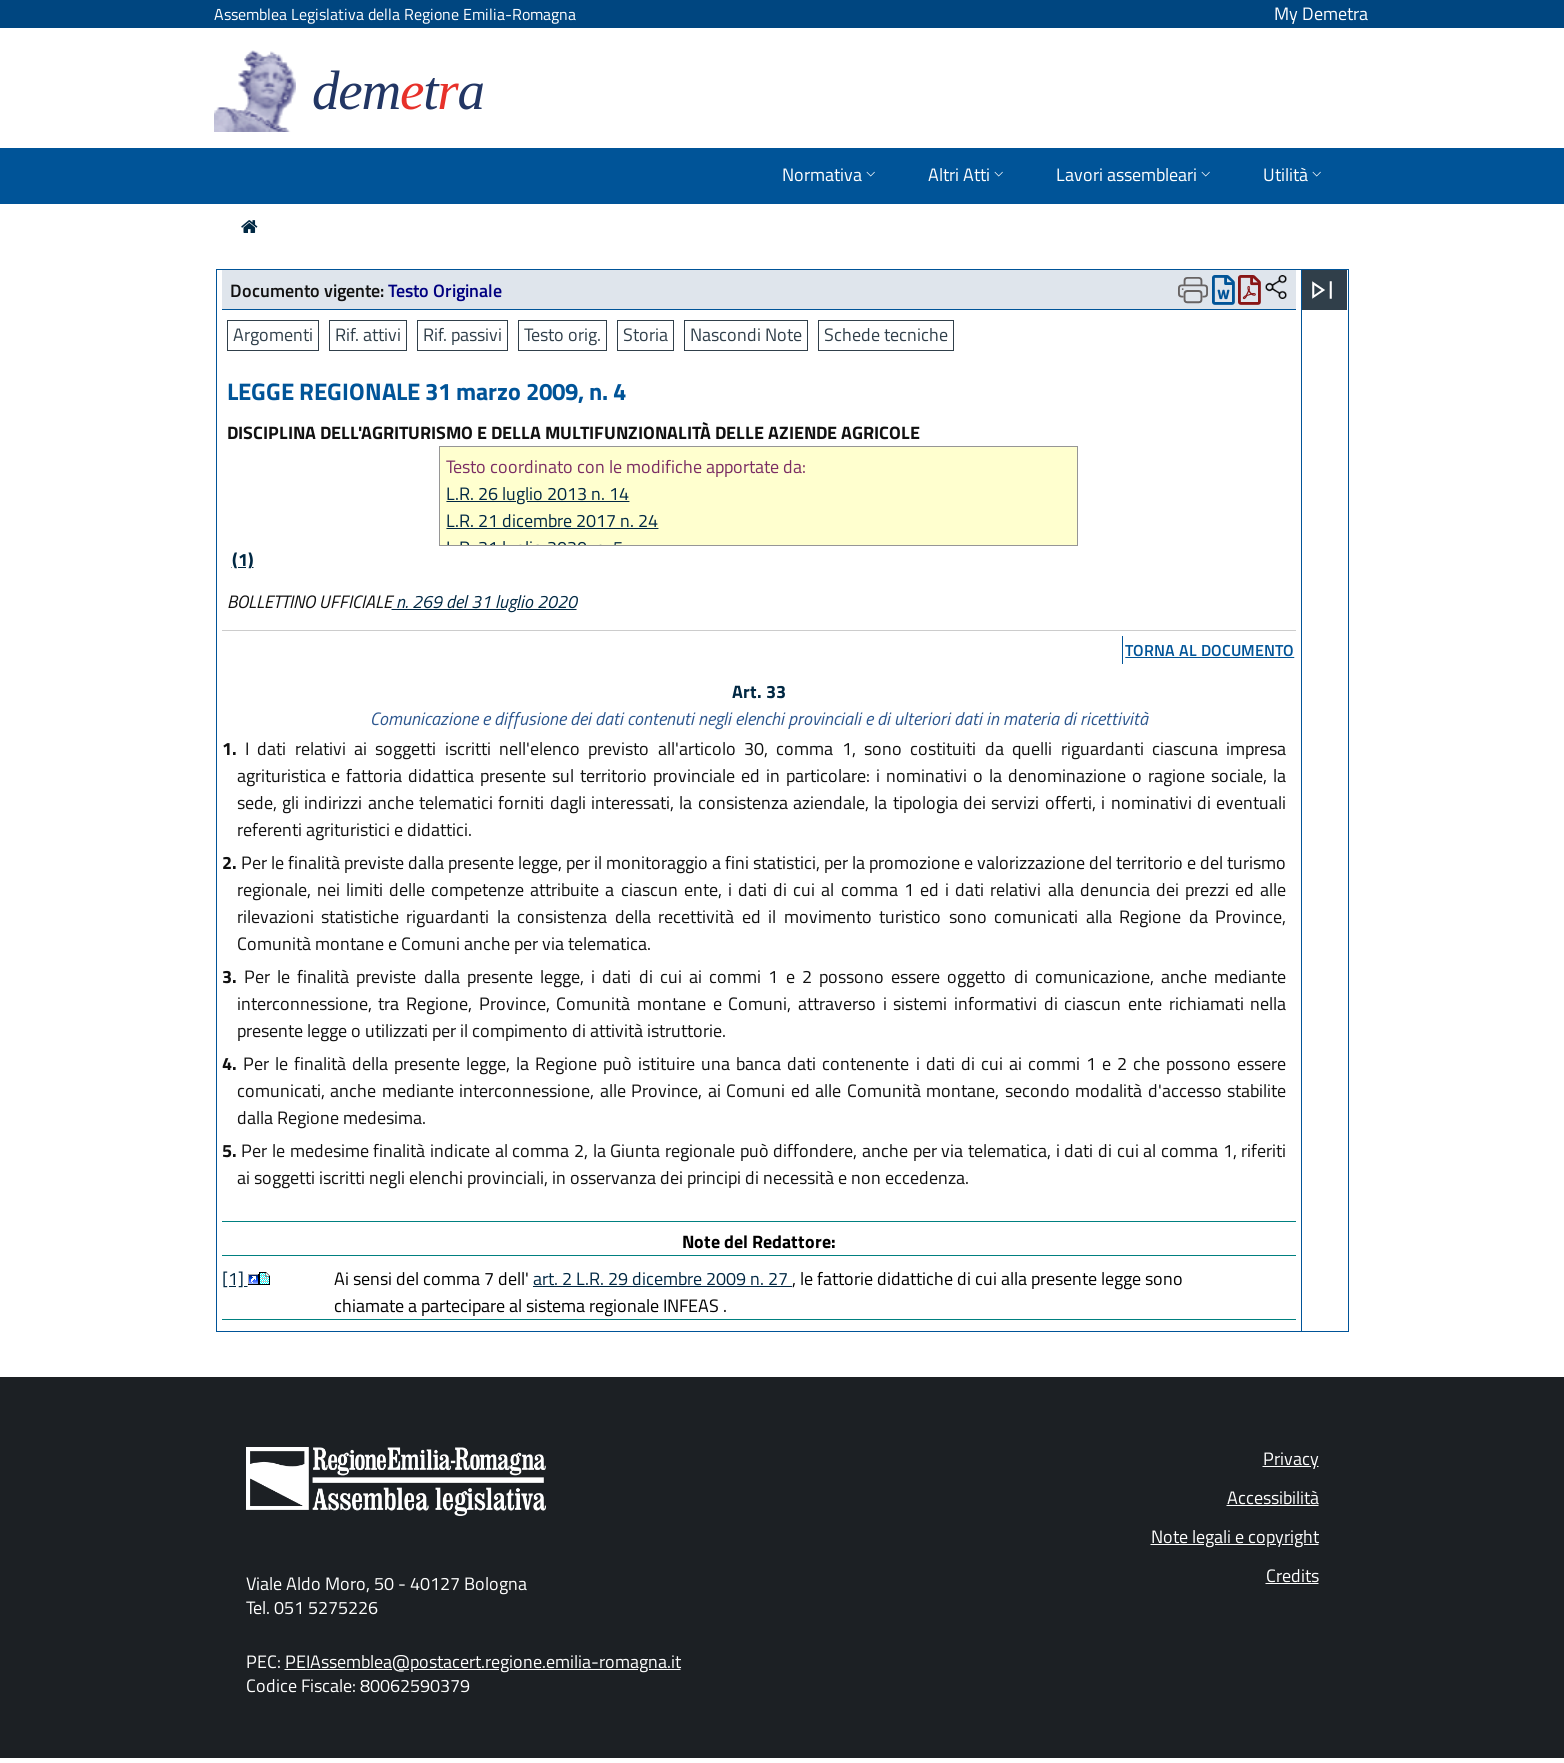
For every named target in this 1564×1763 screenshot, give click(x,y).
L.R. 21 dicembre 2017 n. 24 (552, 520)
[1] (235, 1278)
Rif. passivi (462, 334)
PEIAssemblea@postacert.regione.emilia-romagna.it (483, 1661)
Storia (645, 334)
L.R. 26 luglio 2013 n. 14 (537, 493)
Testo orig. (562, 334)
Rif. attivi (368, 334)
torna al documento (1209, 650)
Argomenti (273, 334)
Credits (1292, 1575)
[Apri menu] (1322, 290)
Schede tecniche (886, 334)
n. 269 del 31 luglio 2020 (484, 601)
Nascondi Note (746, 334)
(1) (243, 559)
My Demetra (1321, 13)
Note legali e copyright (1235, 1536)
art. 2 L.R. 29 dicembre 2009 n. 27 (662, 1278)
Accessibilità (1273, 1497)
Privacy (1291, 1458)
